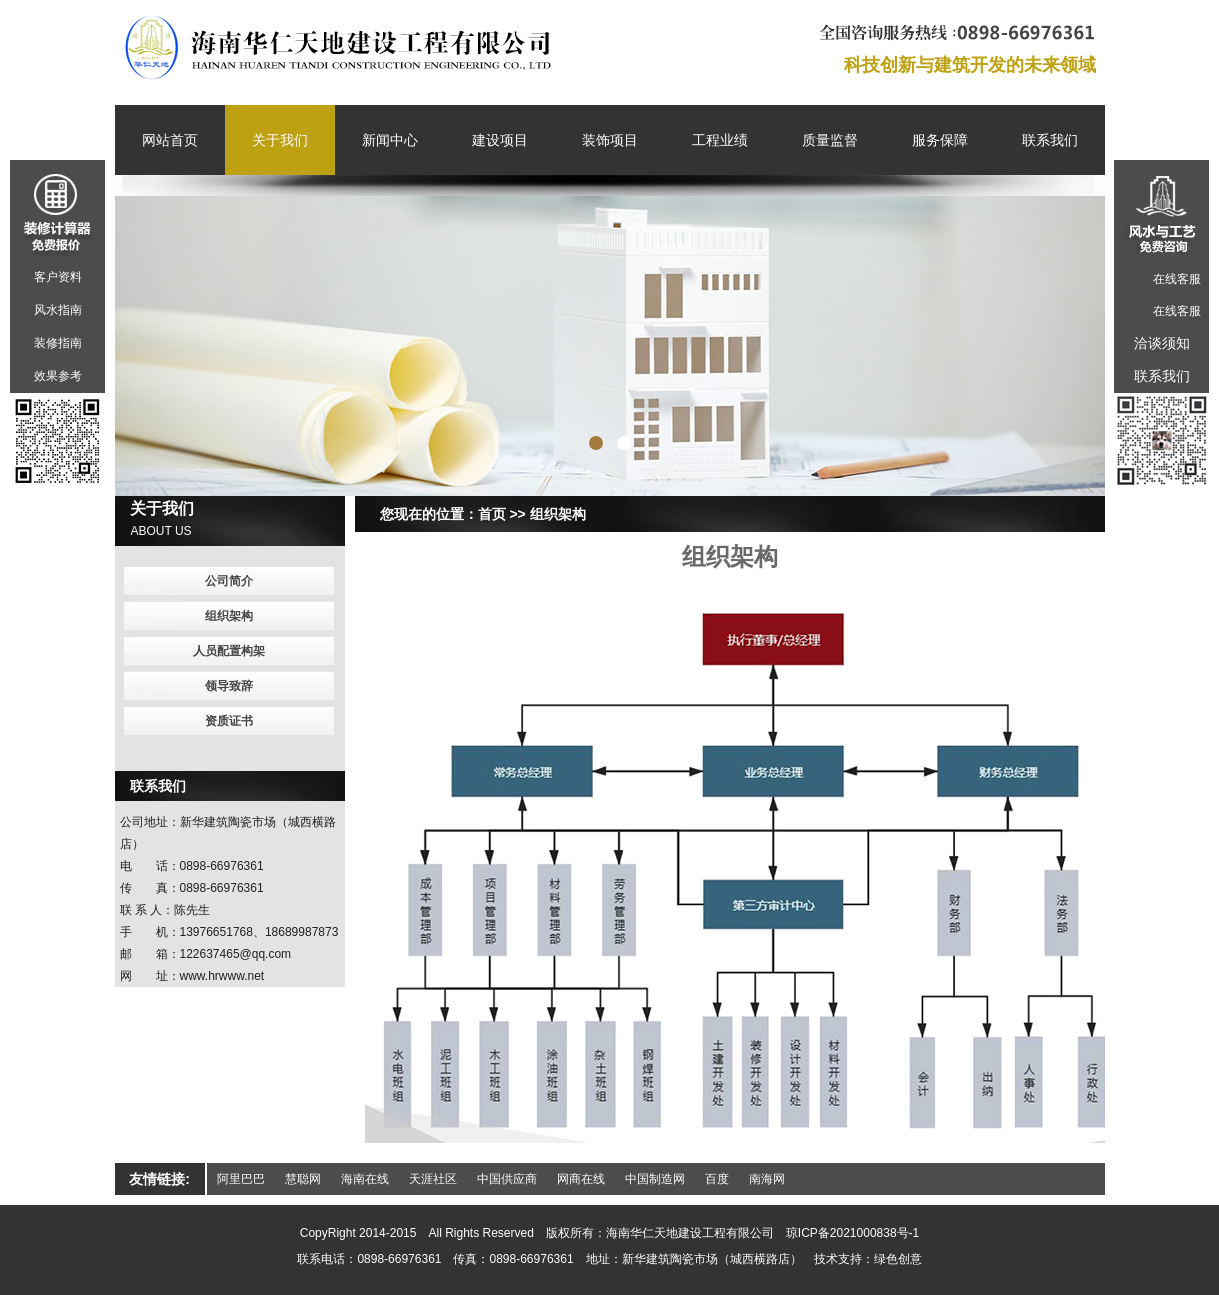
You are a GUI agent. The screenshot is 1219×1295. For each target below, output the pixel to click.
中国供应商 (507, 1179)
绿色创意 (898, 1259)
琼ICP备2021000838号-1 (852, 1233)
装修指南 (58, 343)
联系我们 (1050, 140)
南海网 (767, 1179)
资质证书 (229, 721)
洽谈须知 (1162, 343)
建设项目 (500, 140)
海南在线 (365, 1179)
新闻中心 (390, 140)
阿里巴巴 (241, 1179)
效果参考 (58, 376)
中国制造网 (655, 1179)
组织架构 (558, 514)
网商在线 (581, 1179)
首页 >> (502, 514)
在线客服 (1177, 279)
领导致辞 (229, 686)
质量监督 (830, 140)
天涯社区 (433, 1179)
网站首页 (170, 140)
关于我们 (280, 140)
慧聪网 (303, 1179)
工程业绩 (720, 140)
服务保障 (940, 140)
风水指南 (58, 310)
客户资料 (58, 277)
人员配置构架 (229, 651)
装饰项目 (610, 140)
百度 (717, 1179)
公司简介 (229, 581)
